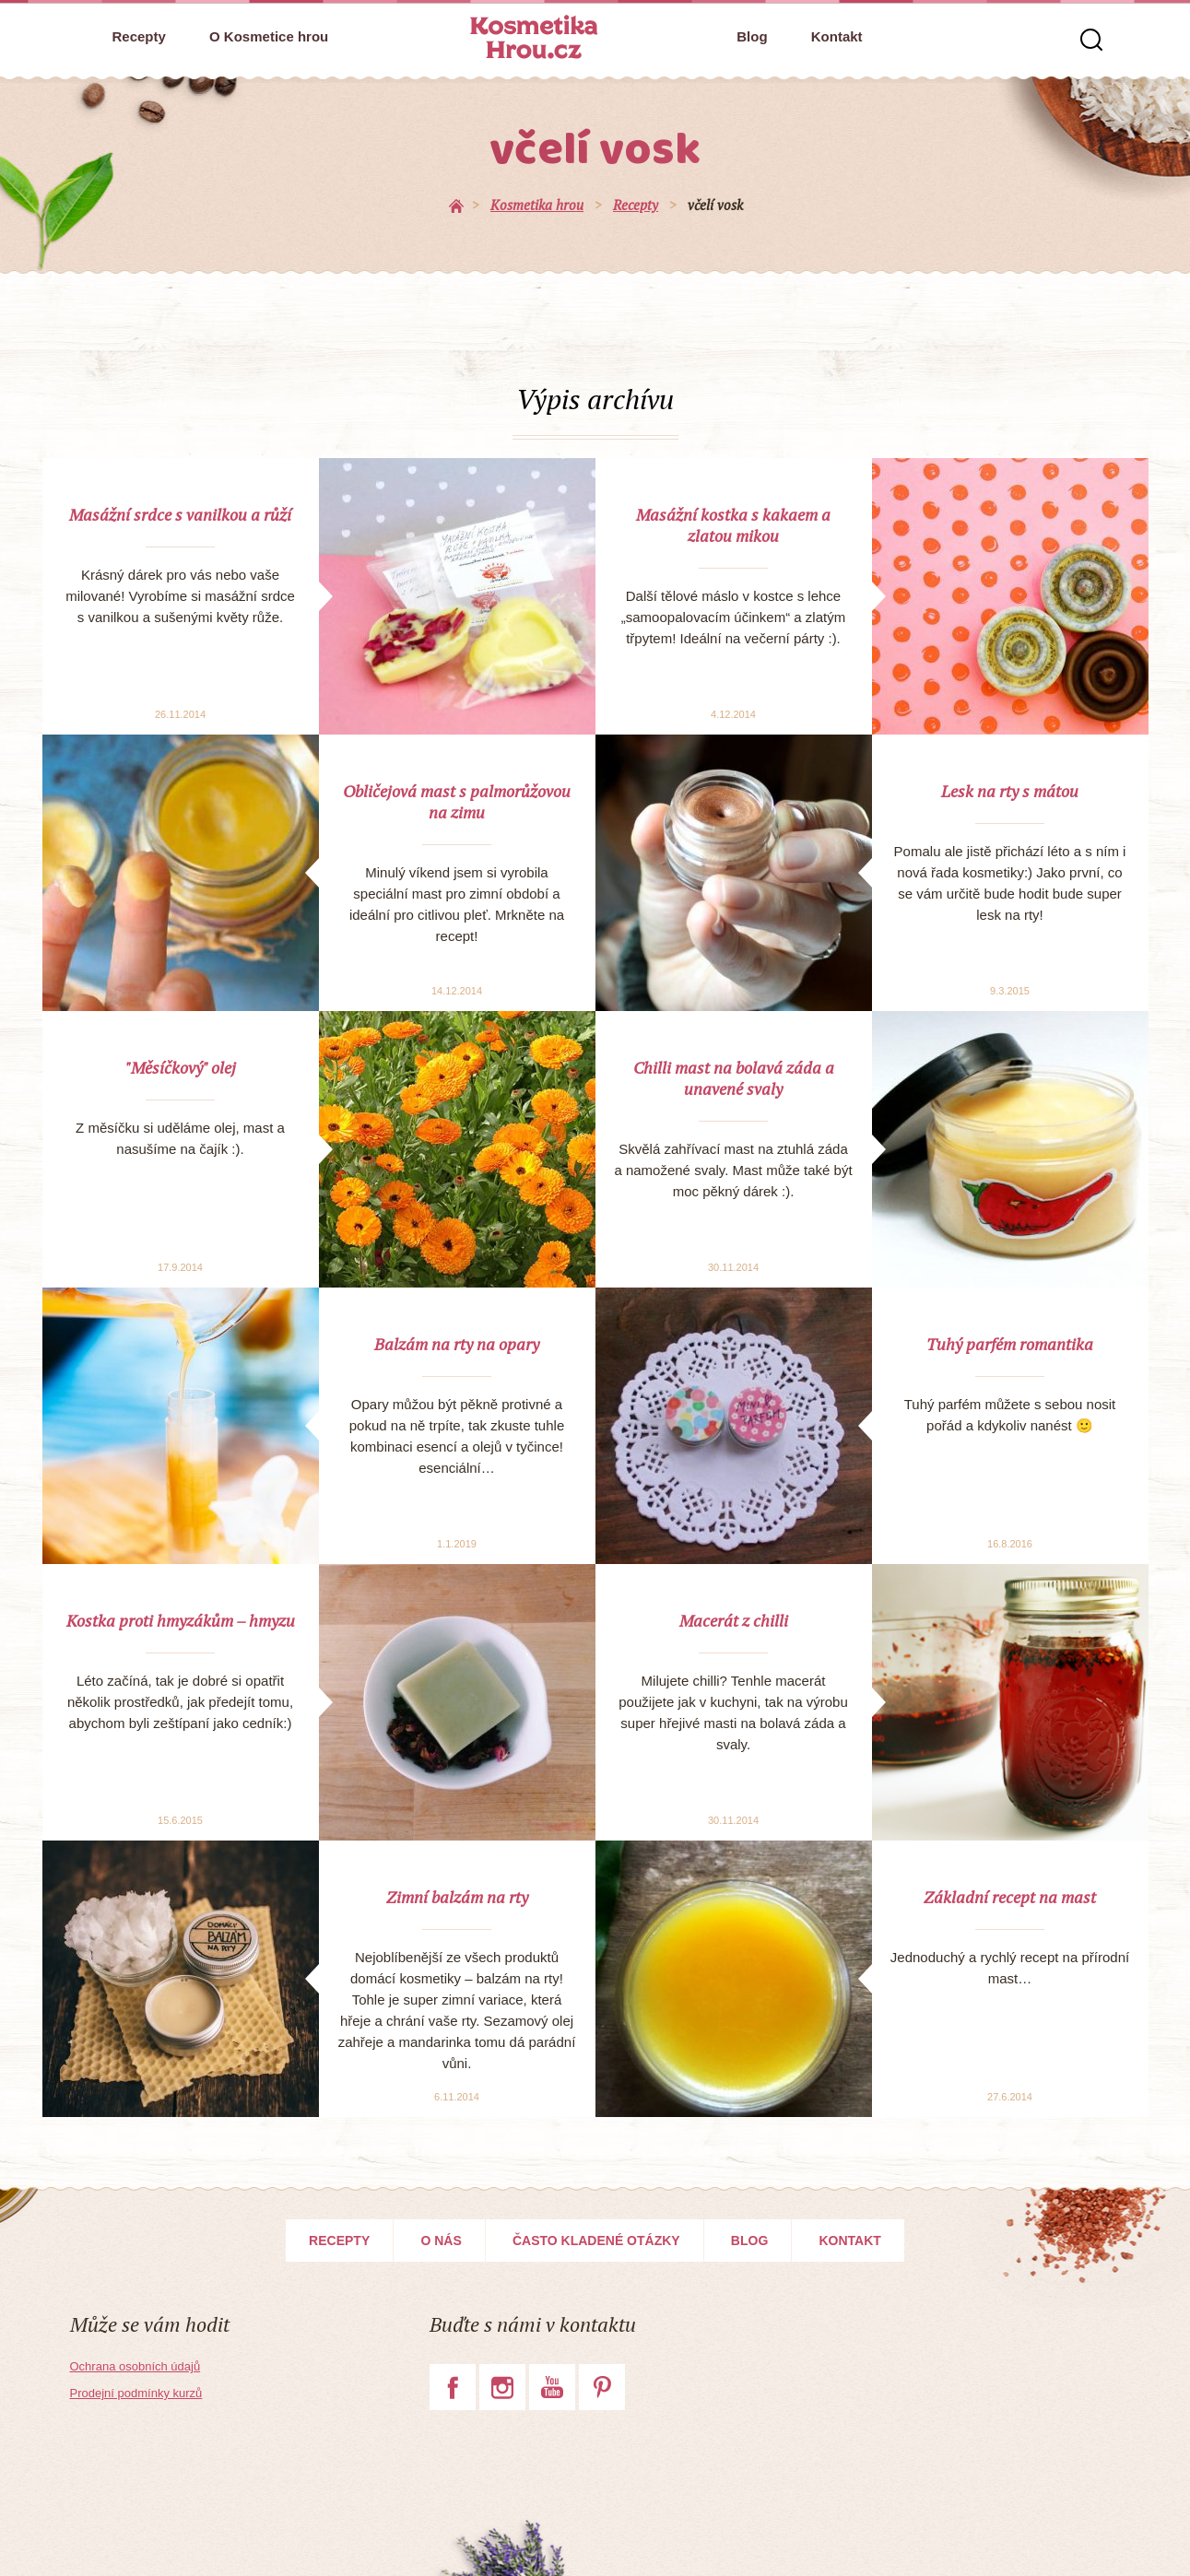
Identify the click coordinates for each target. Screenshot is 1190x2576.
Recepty (139, 36)
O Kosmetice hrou (268, 36)
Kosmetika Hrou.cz (533, 37)
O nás (440, 2240)
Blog (751, 36)
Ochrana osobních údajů (135, 2366)
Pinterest (602, 2387)
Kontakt (837, 36)
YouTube (552, 2387)
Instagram (502, 2387)
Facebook (453, 2387)
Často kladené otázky (596, 2240)
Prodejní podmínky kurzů (136, 2393)
